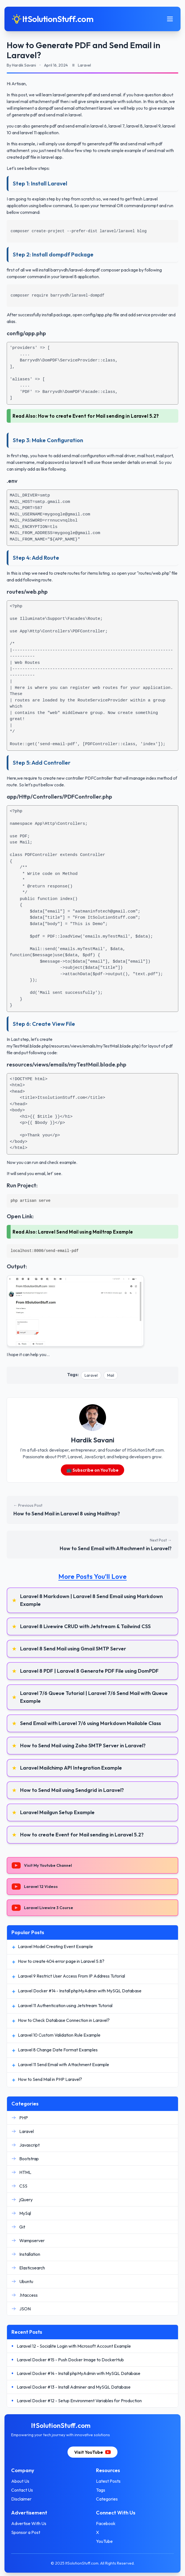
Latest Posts (108, 2481)
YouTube (104, 2541)
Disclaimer (21, 2499)
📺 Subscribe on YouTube (92, 1470)
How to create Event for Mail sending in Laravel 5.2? (98, 416)
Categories (107, 2499)
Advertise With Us (28, 2523)
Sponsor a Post (25, 2532)
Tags (100, 2490)
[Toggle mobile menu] (170, 19)
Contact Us (22, 2490)
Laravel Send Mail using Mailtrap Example (85, 1232)
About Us (20, 2481)
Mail (110, 1375)
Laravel (91, 1375)
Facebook (106, 2523)
